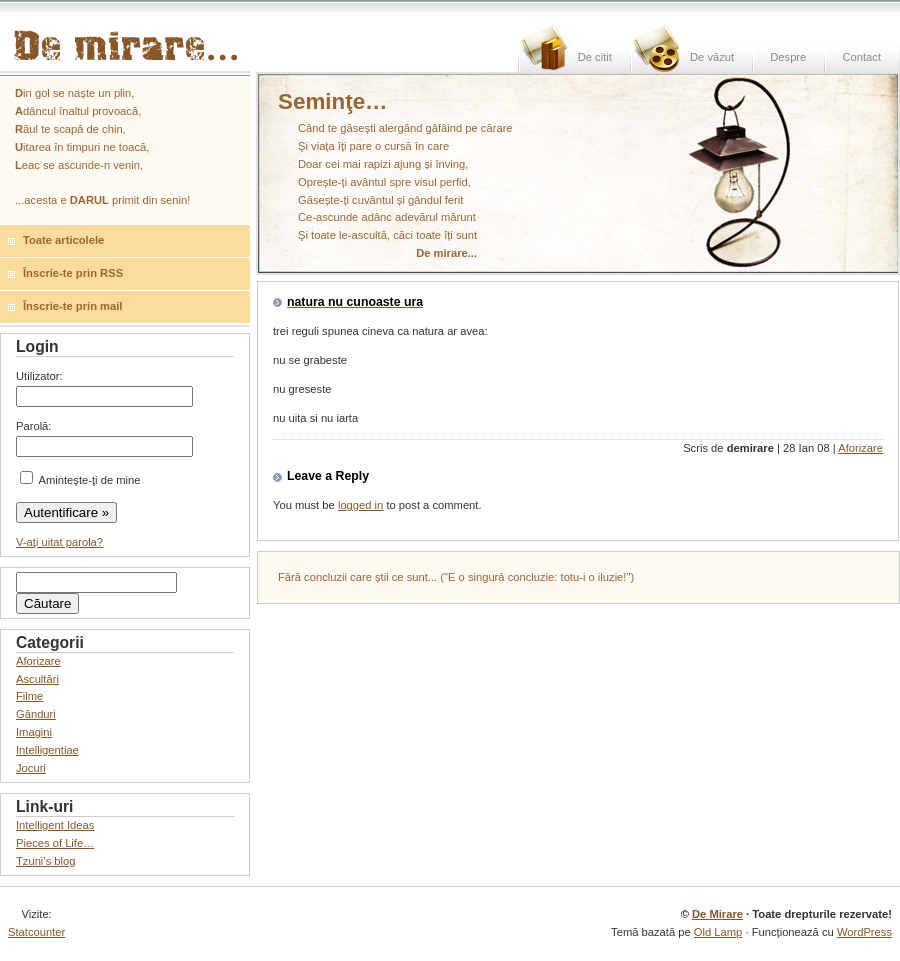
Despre (788, 57)
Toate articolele (63, 240)
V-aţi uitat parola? (59, 542)
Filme (29, 696)
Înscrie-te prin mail (72, 306)
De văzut (712, 57)
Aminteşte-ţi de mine (80, 480)
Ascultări (37, 679)
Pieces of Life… (55, 843)
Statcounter (36, 932)
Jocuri (31, 768)
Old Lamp (718, 932)
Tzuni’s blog (46, 861)
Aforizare (860, 448)
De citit (595, 57)
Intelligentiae (47, 750)
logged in (360, 505)
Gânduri (36, 714)
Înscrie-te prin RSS (73, 273)
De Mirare (717, 914)
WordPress (864, 932)
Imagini (34, 732)
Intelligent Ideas (55, 825)
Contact (861, 57)
